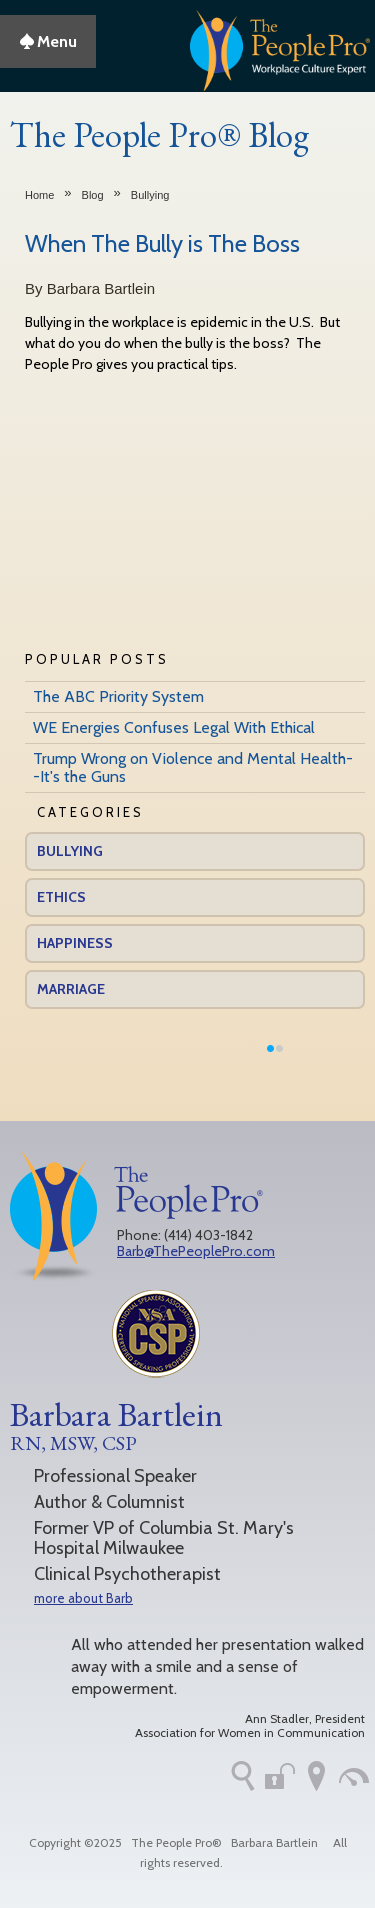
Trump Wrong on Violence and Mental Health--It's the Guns (193, 767)
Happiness (75, 943)
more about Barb (83, 1598)
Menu (48, 41)
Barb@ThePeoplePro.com (196, 1251)
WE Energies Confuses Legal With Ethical (174, 727)
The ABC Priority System (118, 696)
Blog (93, 195)
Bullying (150, 195)
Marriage (71, 989)
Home (39, 195)
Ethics (61, 897)
